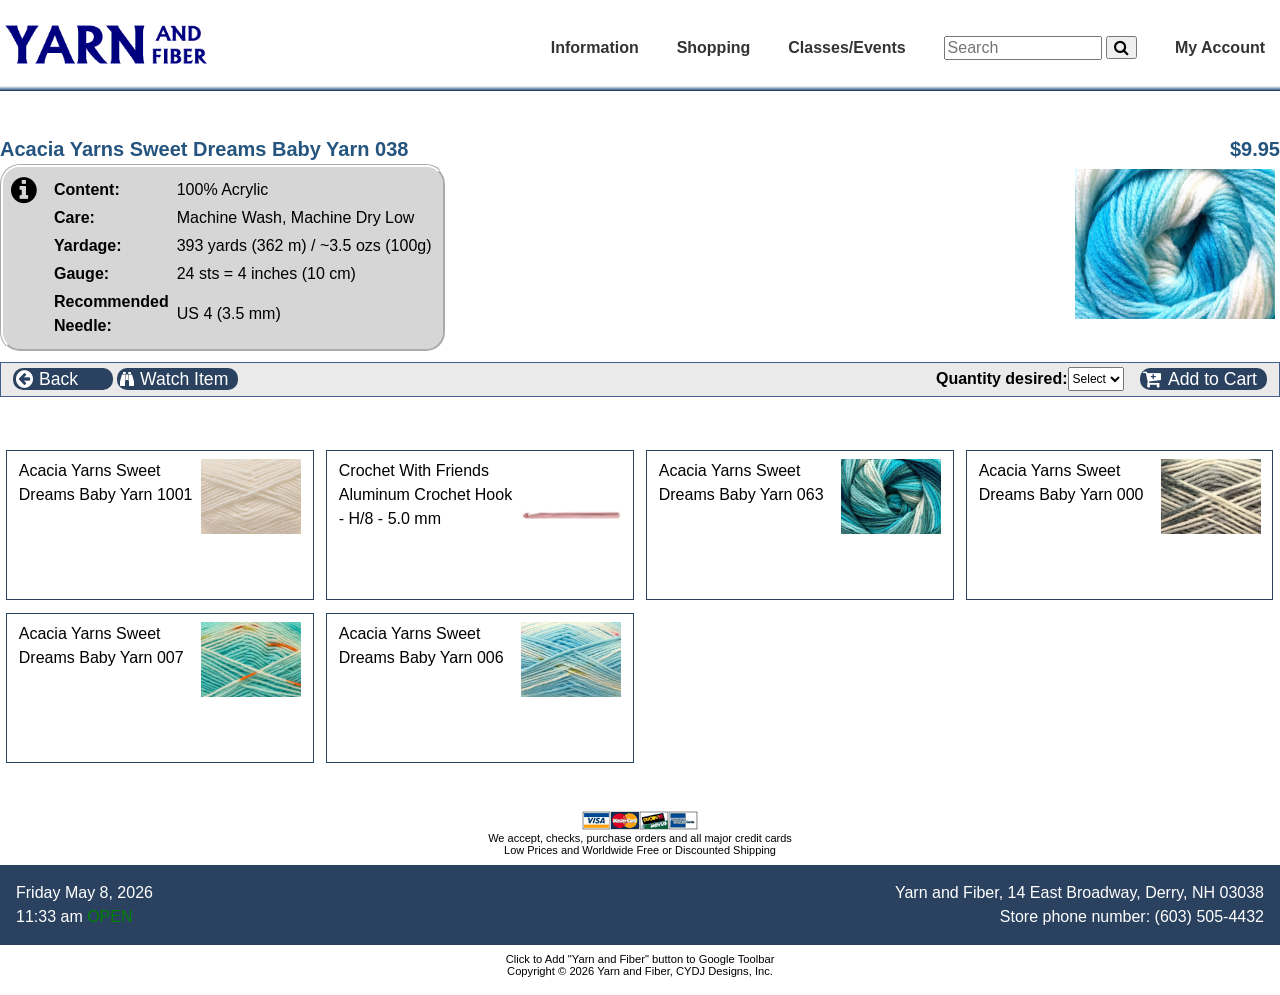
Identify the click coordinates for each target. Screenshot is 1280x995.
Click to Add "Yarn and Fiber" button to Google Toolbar (640, 959)
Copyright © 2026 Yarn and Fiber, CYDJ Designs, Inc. (640, 971)
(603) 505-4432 (1209, 916)
